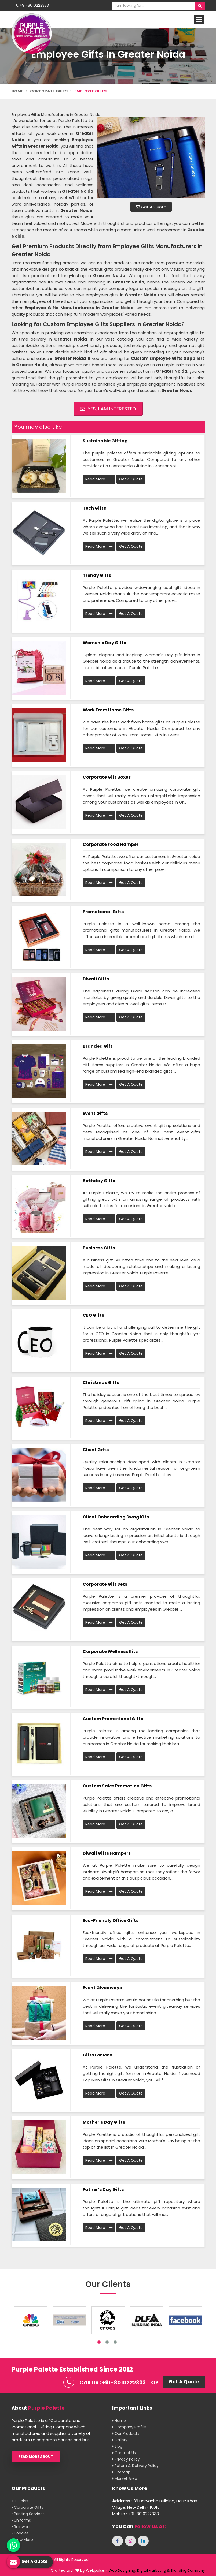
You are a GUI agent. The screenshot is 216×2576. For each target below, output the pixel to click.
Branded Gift (97, 1046)
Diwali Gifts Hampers (107, 1853)
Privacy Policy (126, 2459)
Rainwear (21, 2526)
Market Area (124, 2478)
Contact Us (124, 2452)
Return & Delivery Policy (135, 2465)
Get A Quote (151, 207)
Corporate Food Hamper (110, 844)
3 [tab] (115, 2342)
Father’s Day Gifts (103, 2189)
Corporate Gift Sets (105, 1584)
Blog (117, 2446)
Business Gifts (99, 1248)
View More (22, 2539)
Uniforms (21, 2520)
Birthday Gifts (99, 1181)
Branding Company (188, 2570)
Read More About (35, 2456)
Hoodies (20, 2533)
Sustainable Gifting (105, 441)
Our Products (125, 2433)
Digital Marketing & (153, 2570)
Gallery (119, 2440)
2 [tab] (107, 2342)
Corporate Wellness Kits (110, 1651)
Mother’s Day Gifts (104, 2122)
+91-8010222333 (32, 5)
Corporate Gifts (49, 91)
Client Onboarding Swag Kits (116, 1517)
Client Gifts (96, 1450)
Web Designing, (122, 2570)
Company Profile (129, 2427)
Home (17, 91)
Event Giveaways (102, 1988)
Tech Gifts (94, 508)
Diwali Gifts (96, 979)
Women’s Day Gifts (104, 643)
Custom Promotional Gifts (113, 1719)
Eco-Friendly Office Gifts (110, 1920)
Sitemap (121, 2472)
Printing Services (28, 2514)
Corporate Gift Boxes (107, 777)
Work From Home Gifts (108, 710)
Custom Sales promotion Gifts (117, 1786)
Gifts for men (97, 2055)
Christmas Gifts (101, 1382)
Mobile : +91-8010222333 (135, 2514)
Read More (99, 479)
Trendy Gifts (97, 575)
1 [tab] (99, 2342)
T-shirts (20, 2501)
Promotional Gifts (103, 912)
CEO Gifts (93, 1315)
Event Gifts (95, 1113)
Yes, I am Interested (108, 408)
